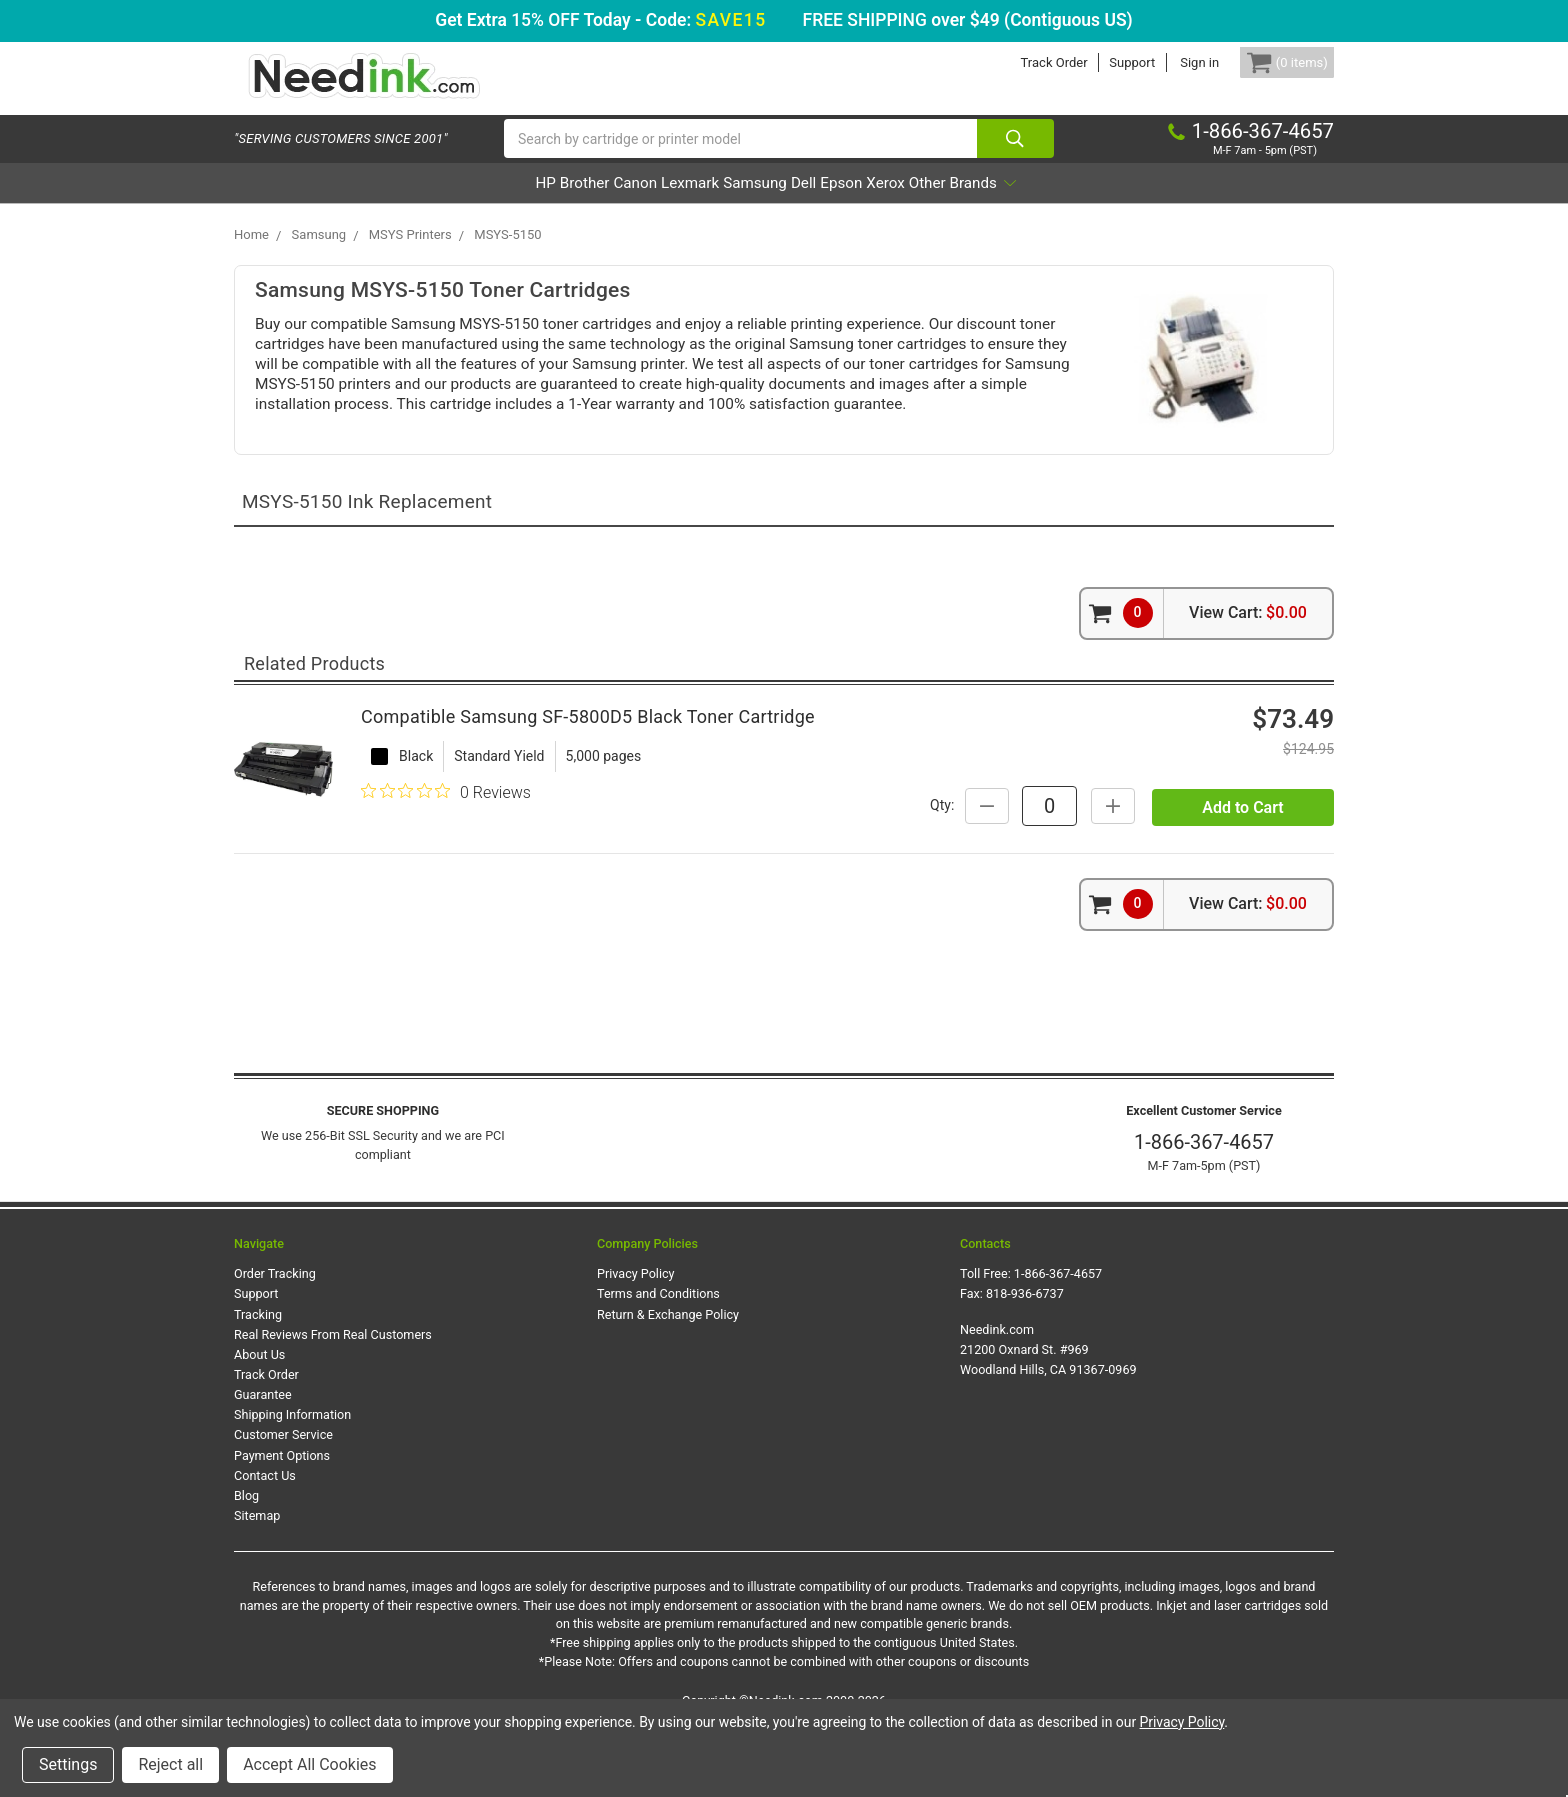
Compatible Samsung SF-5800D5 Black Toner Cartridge (588, 757)
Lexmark (660, 203)
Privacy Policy (636, 1334)
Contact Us (265, 1536)
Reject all (170, 1764)
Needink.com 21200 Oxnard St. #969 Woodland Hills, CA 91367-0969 (1048, 1410)
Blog (246, 1556)
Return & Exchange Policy (668, 1375)
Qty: (1119, 825)
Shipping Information (292, 1475)
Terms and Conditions (658, 1354)
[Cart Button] (1272, 62)
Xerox (967, 203)
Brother (498, 203)
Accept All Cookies (309, 1764)
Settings (68, 1764)
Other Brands (1074, 203)
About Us (259, 1415)
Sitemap (257, 1576)
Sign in (1169, 62)
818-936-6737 (1025, 1354)
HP (432, 203)
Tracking (258, 1375)
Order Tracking (275, 1334)
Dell (830, 203)
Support (1102, 62)
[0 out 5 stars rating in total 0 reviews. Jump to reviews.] (446, 833)
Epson (895, 203)
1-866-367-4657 (1204, 1203)
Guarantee (263, 1455)
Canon (577, 203)
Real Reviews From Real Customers (333, 1395)
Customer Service (283, 1495)
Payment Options (282, 1516)
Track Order (1023, 62)
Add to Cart (1242, 875)
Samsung (753, 203)
